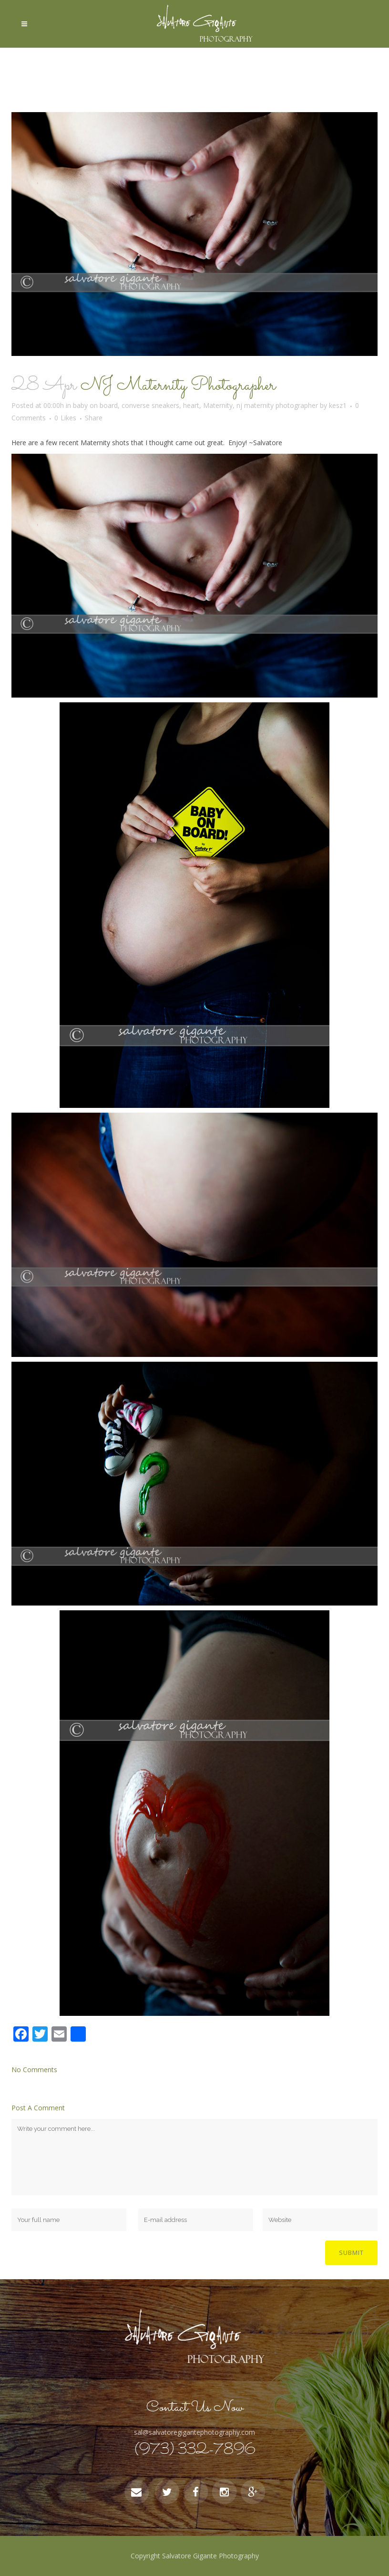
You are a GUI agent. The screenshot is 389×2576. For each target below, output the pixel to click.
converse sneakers (150, 405)
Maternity (218, 405)
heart (191, 405)
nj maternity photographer (277, 405)
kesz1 (338, 405)
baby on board (95, 405)
